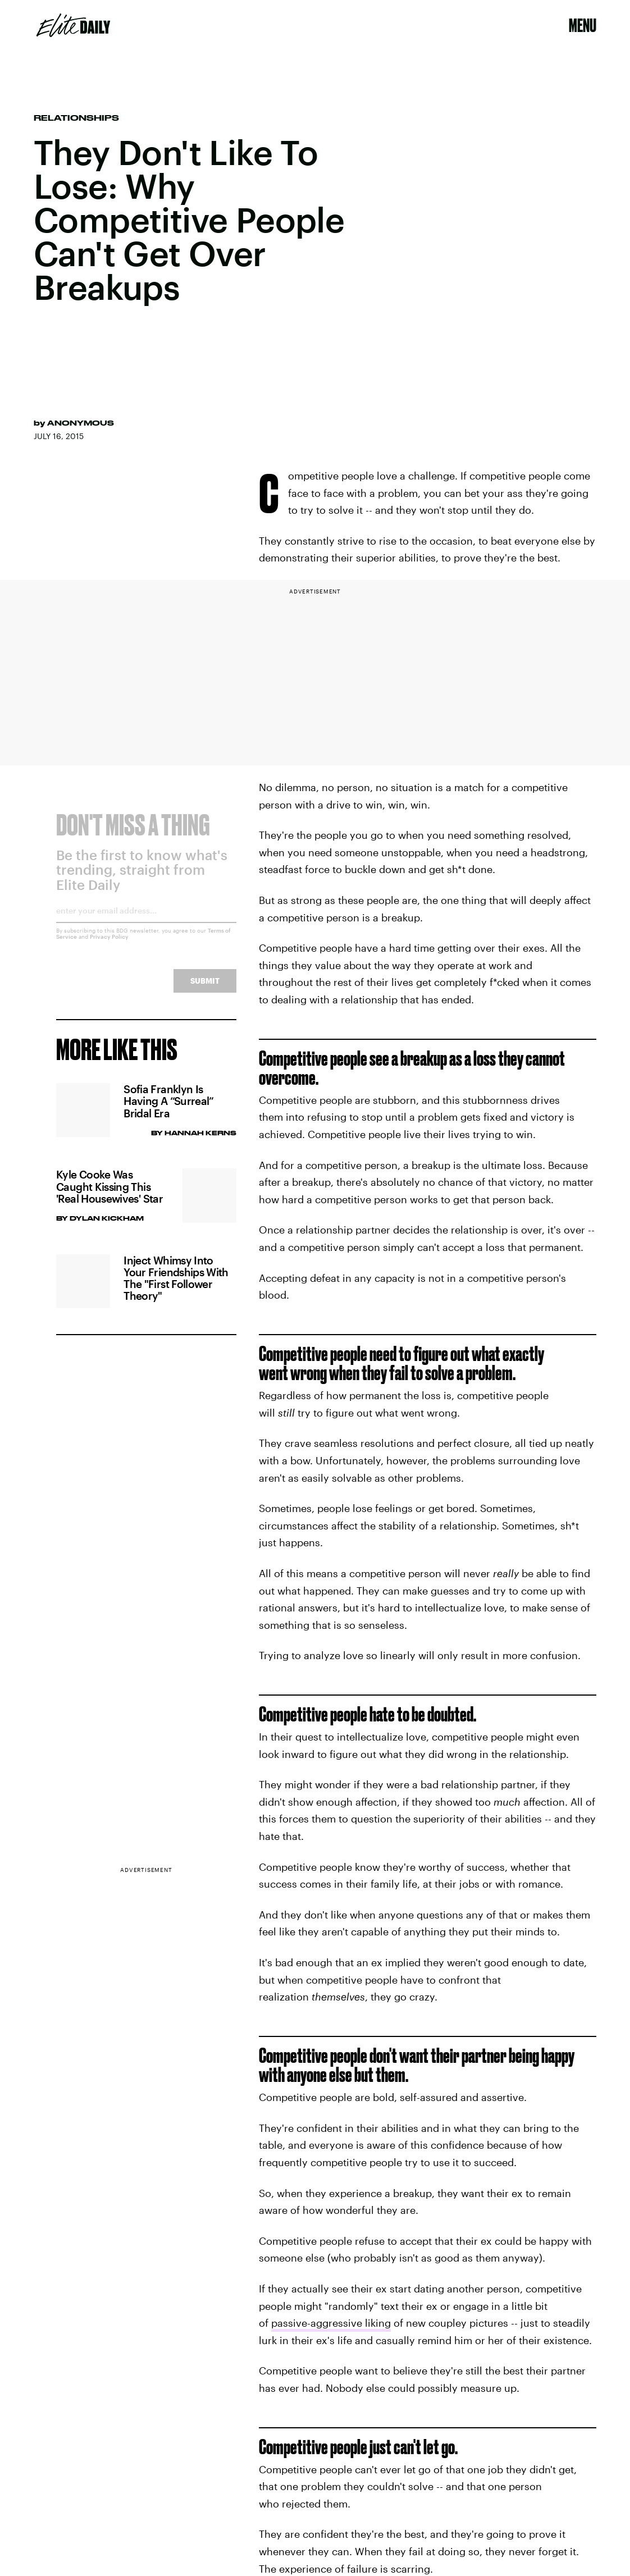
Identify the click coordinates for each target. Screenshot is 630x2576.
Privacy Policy (109, 945)
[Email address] (146, 922)
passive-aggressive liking (331, 2323)
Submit (205, 989)
